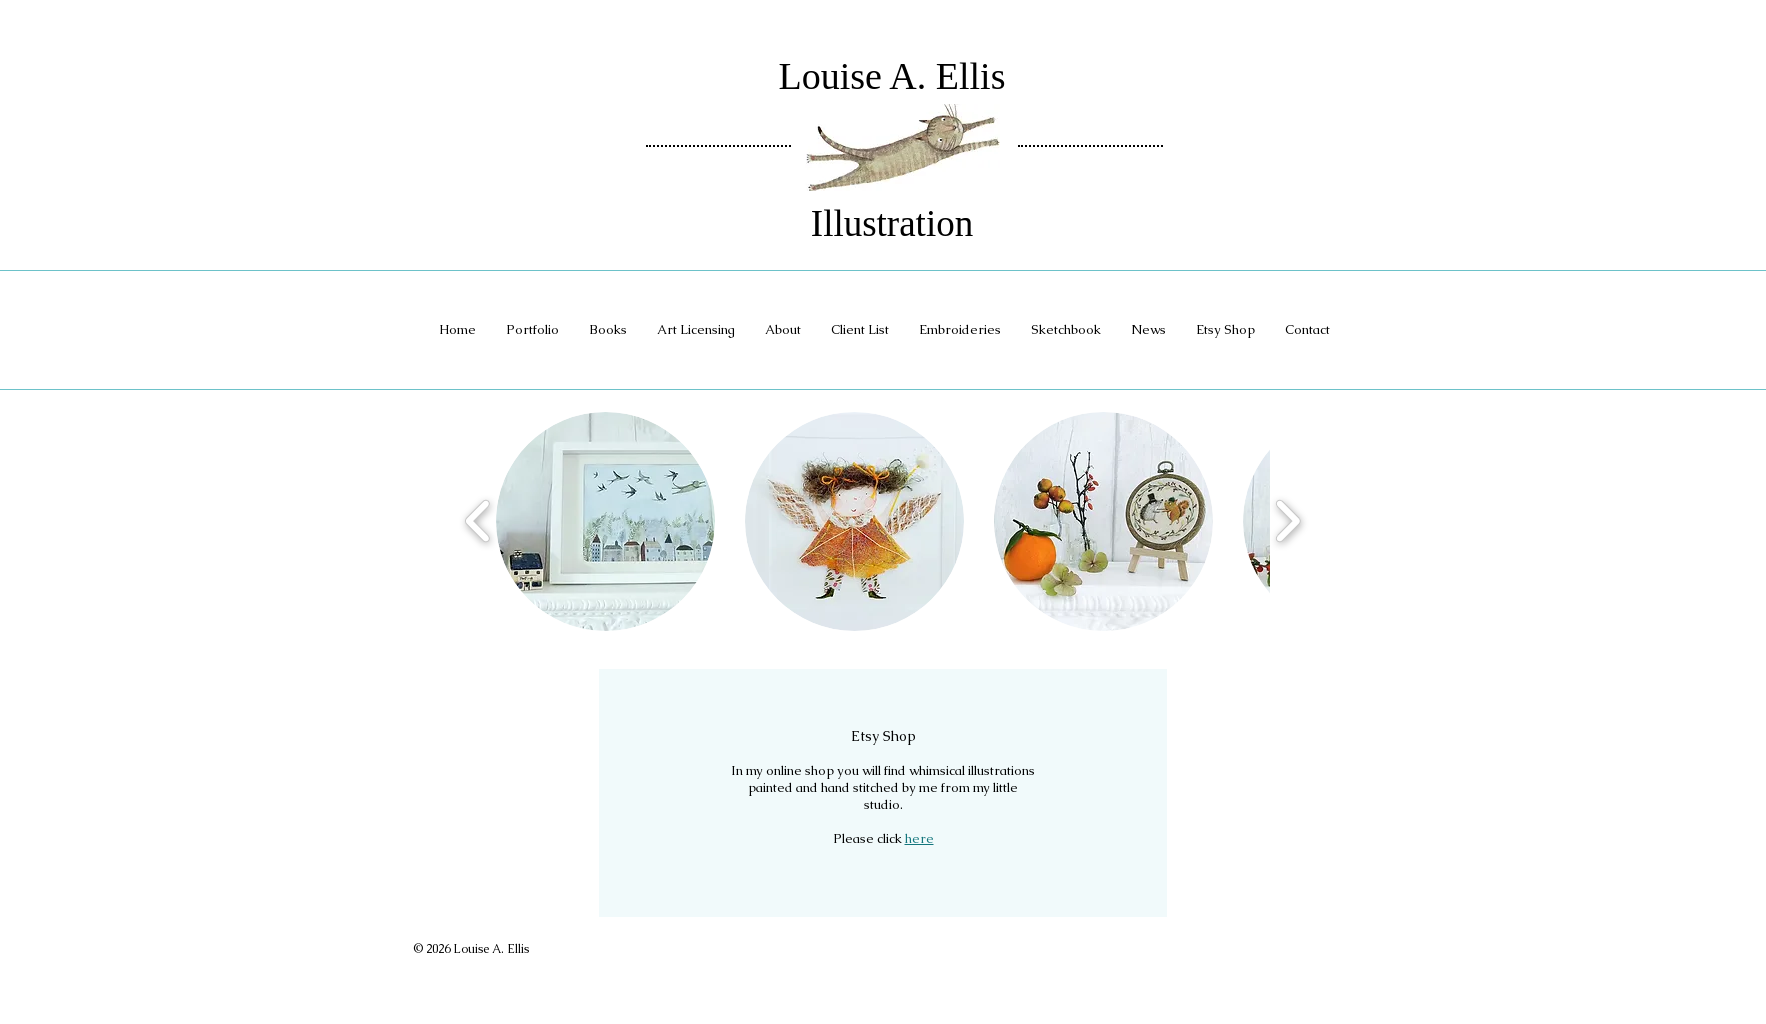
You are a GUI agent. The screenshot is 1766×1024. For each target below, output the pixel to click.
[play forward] (1287, 521)
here (919, 838)
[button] (605, 521)
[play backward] (478, 521)
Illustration (892, 223)
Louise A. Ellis (892, 76)
